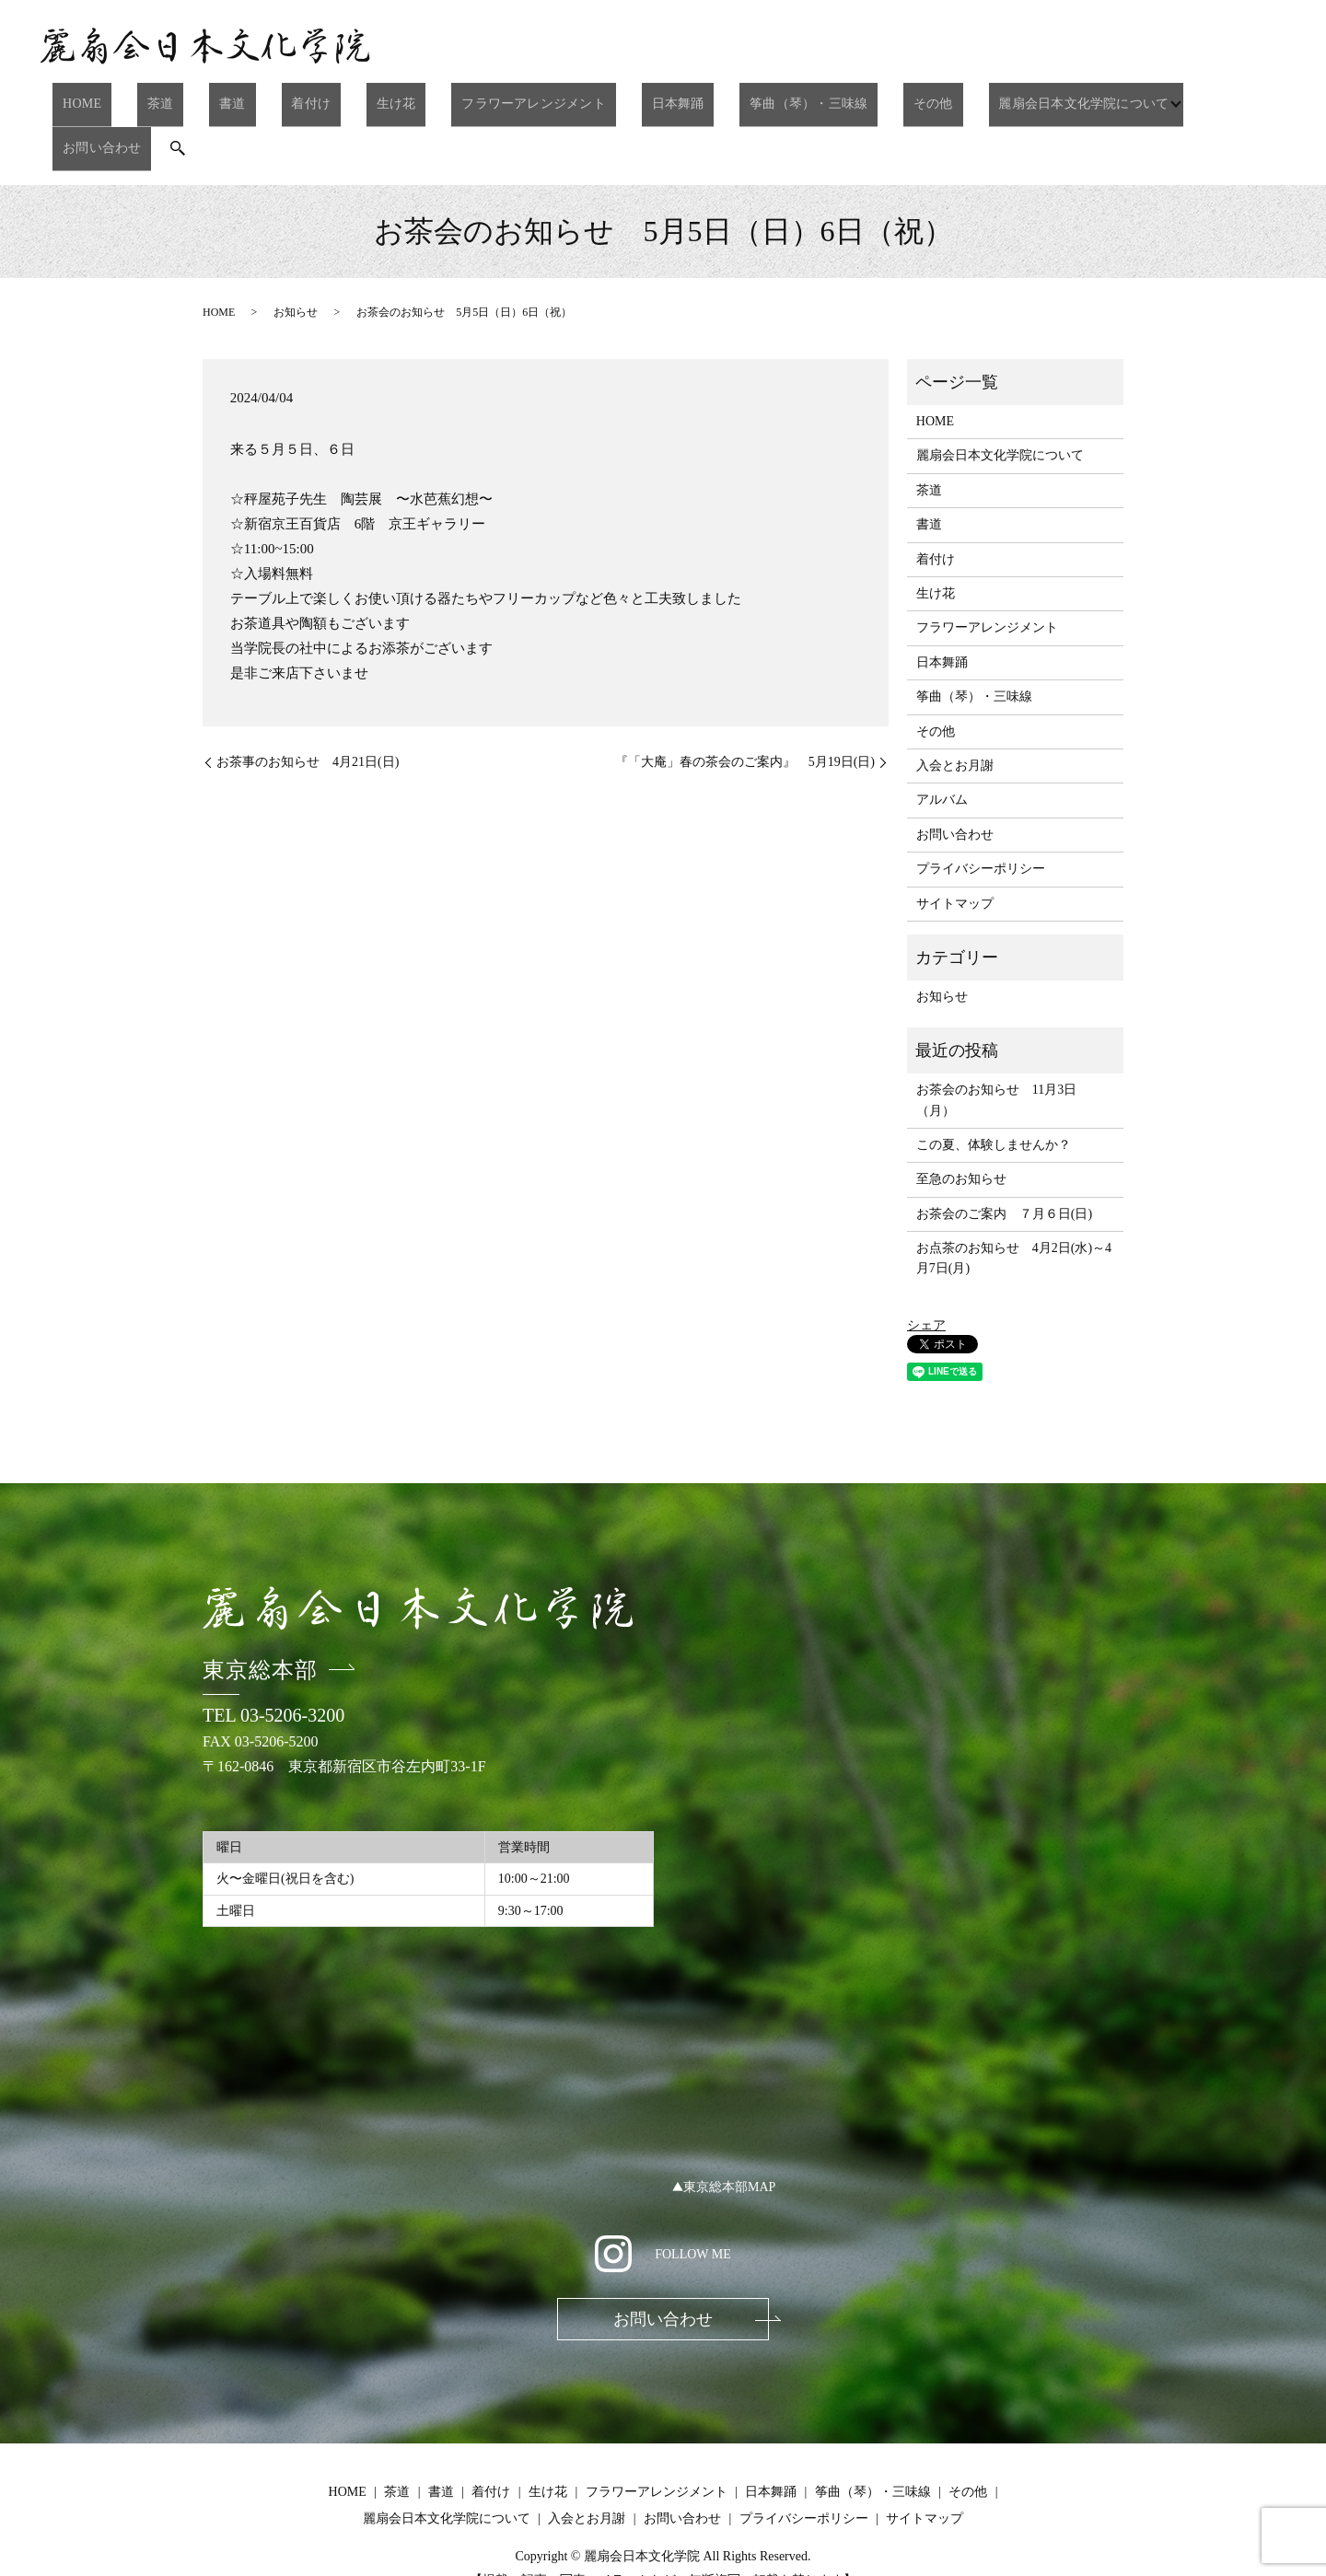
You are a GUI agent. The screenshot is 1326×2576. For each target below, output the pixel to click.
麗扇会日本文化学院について (977, 99)
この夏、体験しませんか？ (993, 1090)
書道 (237, 99)
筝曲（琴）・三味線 (732, 99)
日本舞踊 (617, 99)
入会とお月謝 (955, 711)
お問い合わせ (1153, 99)
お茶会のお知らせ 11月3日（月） (996, 1045)
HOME (124, 99)
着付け (298, 99)
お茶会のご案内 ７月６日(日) (1004, 1159)
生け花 (365, 99)
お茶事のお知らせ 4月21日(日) (307, 708)
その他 (841, 99)
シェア (926, 1272)
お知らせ (295, 257)
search (1222, 100)
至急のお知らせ (961, 1124)
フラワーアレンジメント (488, 99)
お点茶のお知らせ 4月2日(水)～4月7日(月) (1013, 1204)
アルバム (942, 745)
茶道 (184, 99)
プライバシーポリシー (980, 814)
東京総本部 (260, 1616)
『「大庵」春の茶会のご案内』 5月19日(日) (745, 708)
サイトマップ (955, 849)
